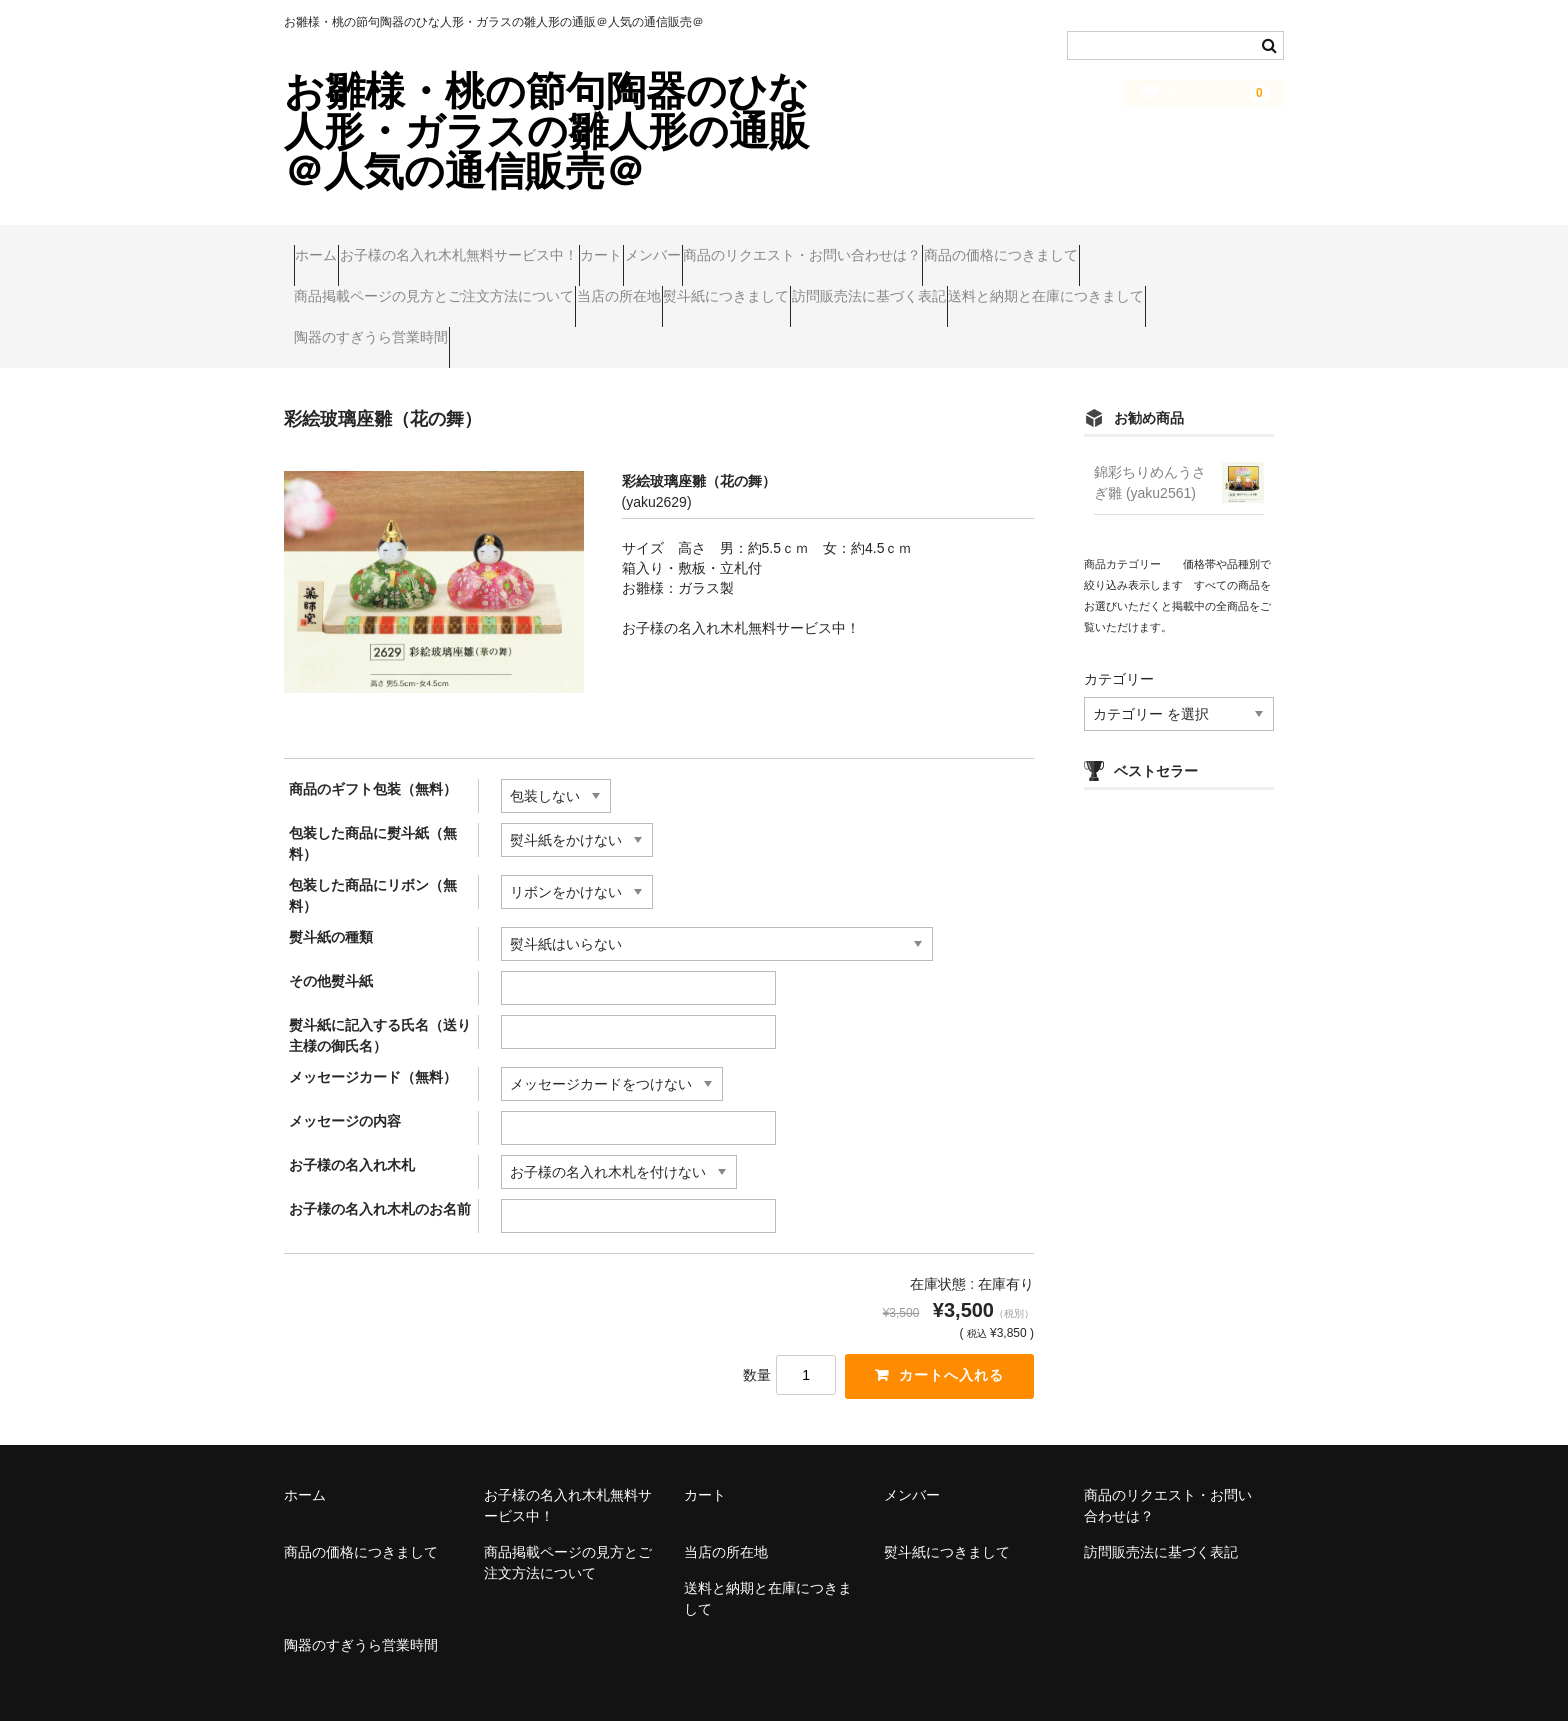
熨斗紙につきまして (1008, 288)
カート (688, 246)
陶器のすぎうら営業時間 (813, 330)
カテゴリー (1119, 662)
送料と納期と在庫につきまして (597, 330)
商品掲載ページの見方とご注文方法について (639, 288)
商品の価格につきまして (381, 288)
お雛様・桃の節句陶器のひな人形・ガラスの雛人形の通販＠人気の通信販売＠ (546, 131)
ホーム (326, 246)
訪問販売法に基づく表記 (381, 330)
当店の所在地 (862, 288)
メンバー (778, 246)
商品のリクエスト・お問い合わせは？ (966, 246)
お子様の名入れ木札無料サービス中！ (507, 246)
